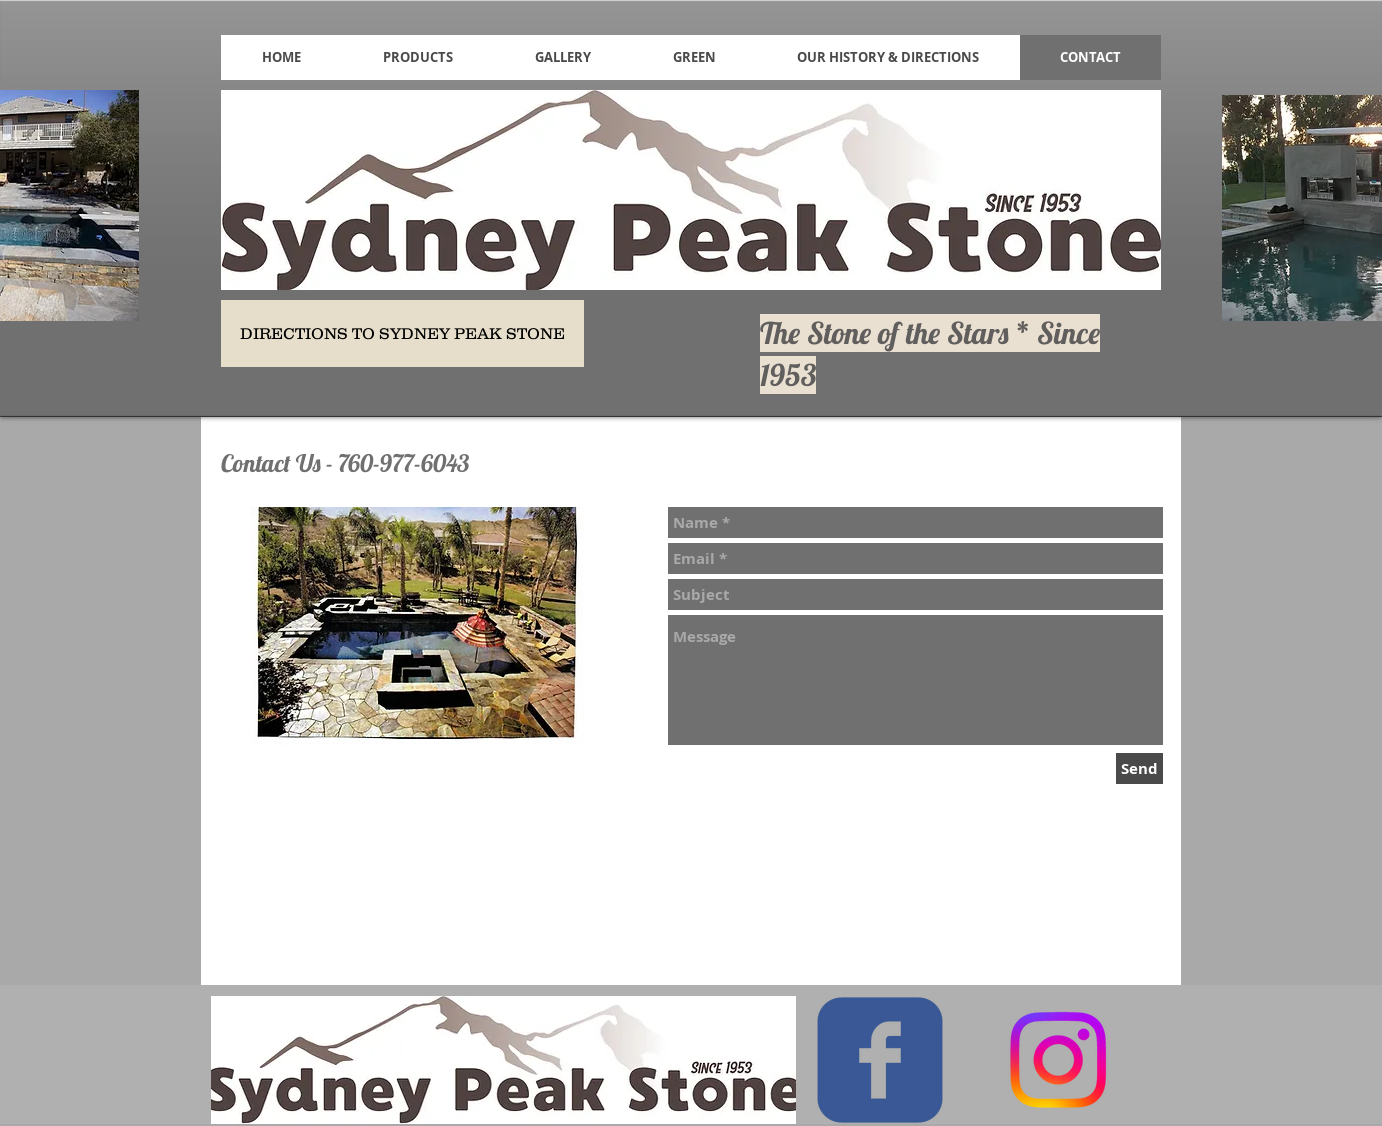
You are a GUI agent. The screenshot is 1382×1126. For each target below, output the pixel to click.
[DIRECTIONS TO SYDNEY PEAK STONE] (402, 333)
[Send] (1139, 768)
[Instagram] (1058, 1060)
